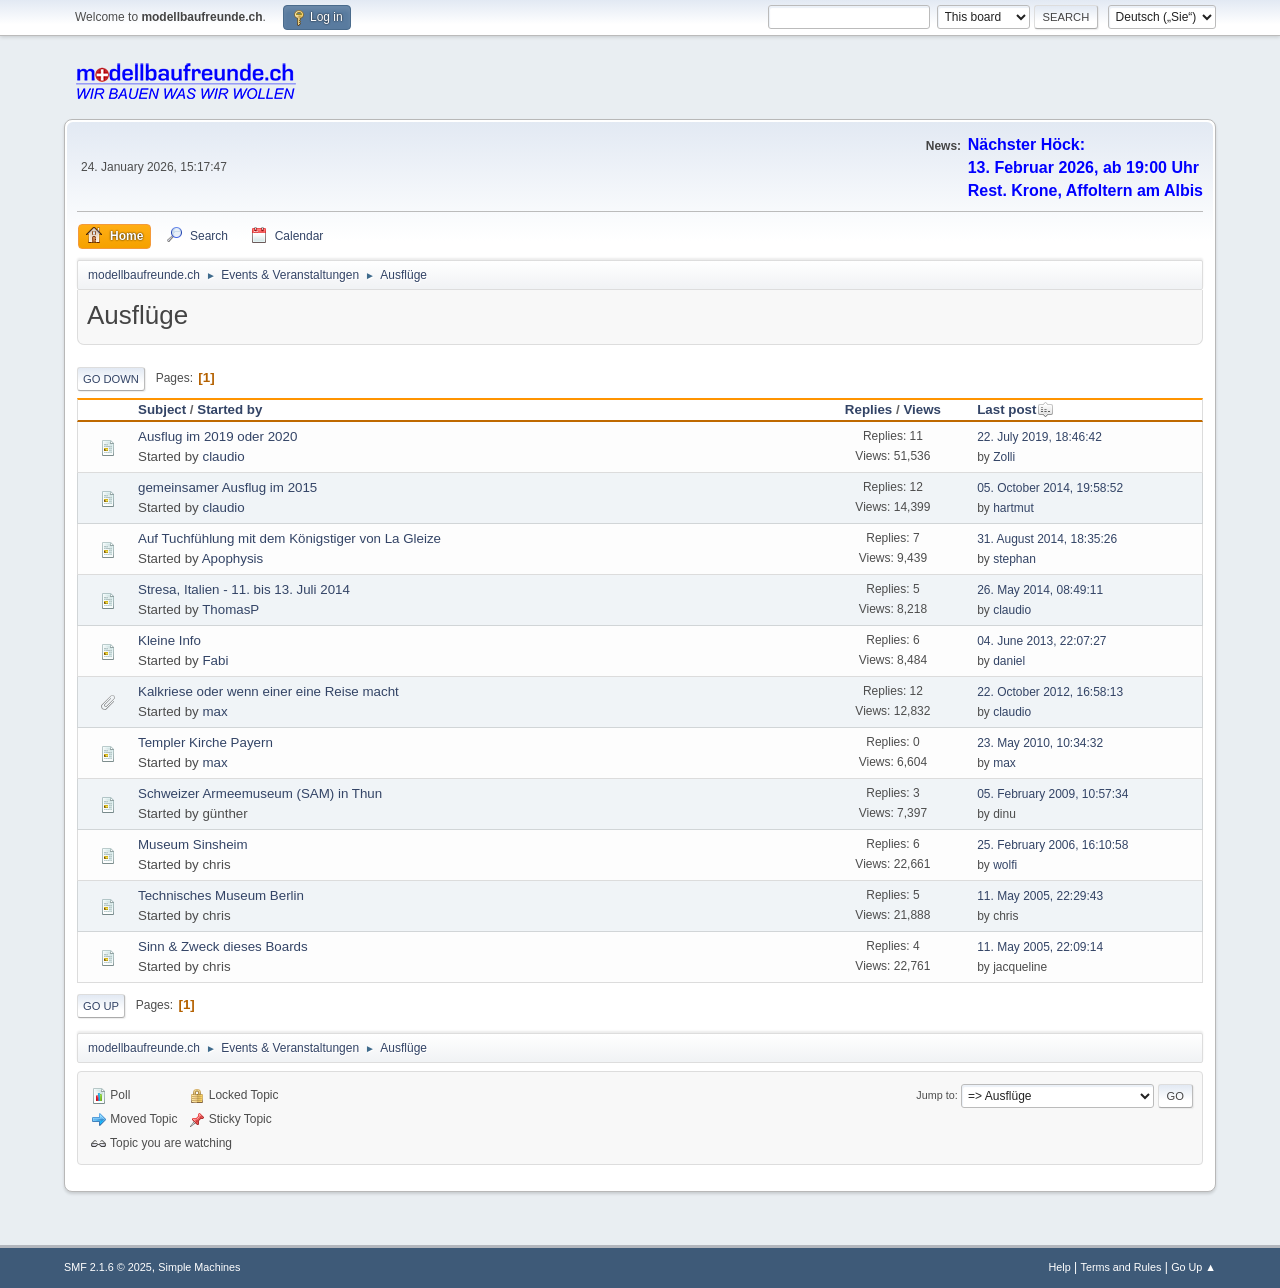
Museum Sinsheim (193, 844)
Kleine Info (169, 640)
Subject (162, 409)
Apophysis (233, 558)
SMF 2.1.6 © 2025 (108, 1267)
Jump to (935, 1095)
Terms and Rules (1121, 1267)
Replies (868, 409)
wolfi (1005, 865)
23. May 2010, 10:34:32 (1040, 743)
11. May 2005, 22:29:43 (1040, 896)
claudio (223, 456)
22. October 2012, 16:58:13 (1050, 692)
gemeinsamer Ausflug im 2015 (227, 487)
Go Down (111, 379)
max (214, 711)
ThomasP (230, 609)
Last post (1015, 409)
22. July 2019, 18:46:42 (1039, 437)
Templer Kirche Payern (205, 742)
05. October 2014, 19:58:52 (1050, 488)
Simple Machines (199, 1267)
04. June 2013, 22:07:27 (1041, 641)
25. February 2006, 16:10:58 (1052, 845)
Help (1060, 1267)
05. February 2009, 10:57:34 (1052, 794)
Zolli (1004, 457)
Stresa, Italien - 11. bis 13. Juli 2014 (244, 589)
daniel (1009, 661)
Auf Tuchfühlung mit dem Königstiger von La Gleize (289, 538)
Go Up (101, 1006)
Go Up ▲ (1193, 1267)
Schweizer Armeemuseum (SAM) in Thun (260, 793)
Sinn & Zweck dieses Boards (223, 946)
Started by (229, 409)
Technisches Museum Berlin (221, 895)
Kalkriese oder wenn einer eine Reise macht (268, 691)
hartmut (1013, 508)
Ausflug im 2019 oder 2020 (217, 436)
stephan (1014, 559)
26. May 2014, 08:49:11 (1040, 590)
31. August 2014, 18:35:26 (1047, 539)
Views (922, 409)
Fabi (215, 660)
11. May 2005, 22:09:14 (1040, 947)
